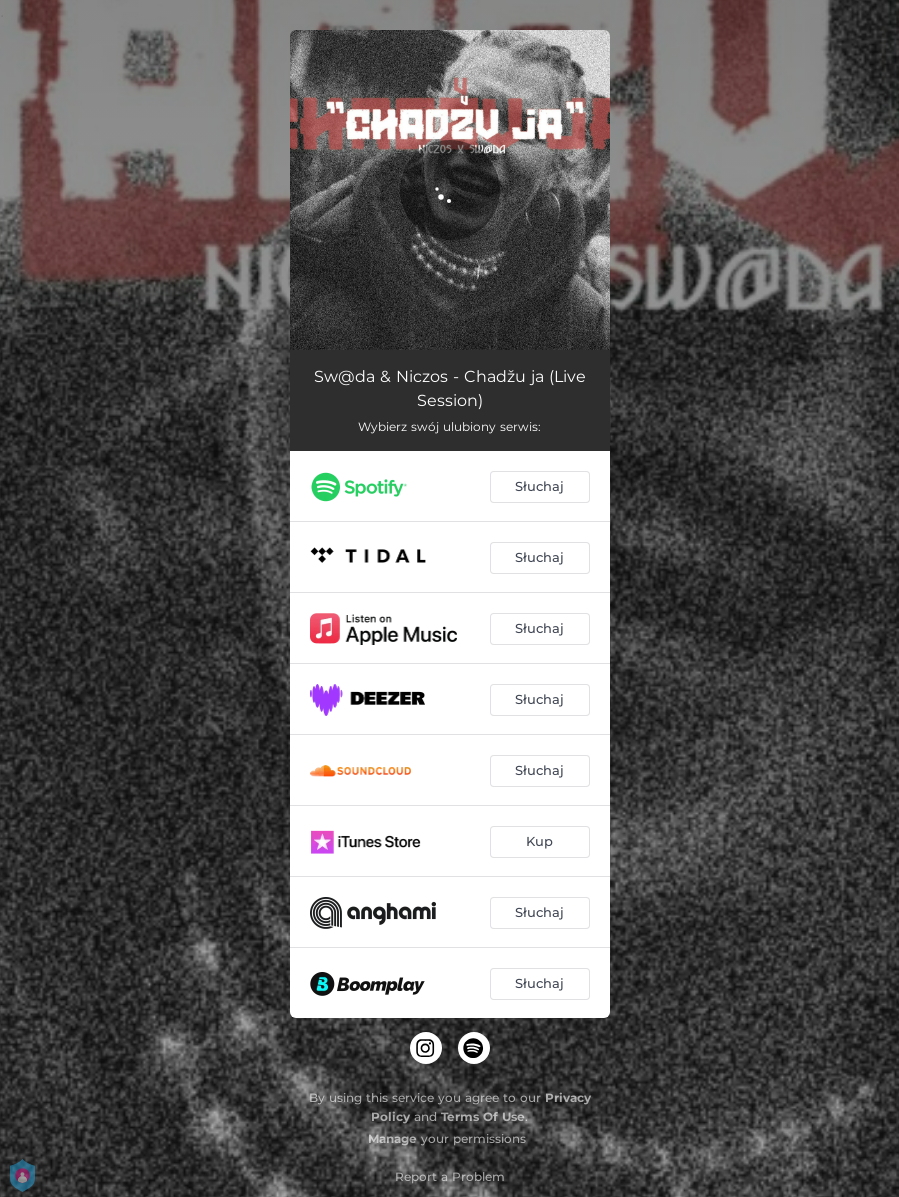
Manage (392, 1138)
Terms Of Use (483, 1116)
